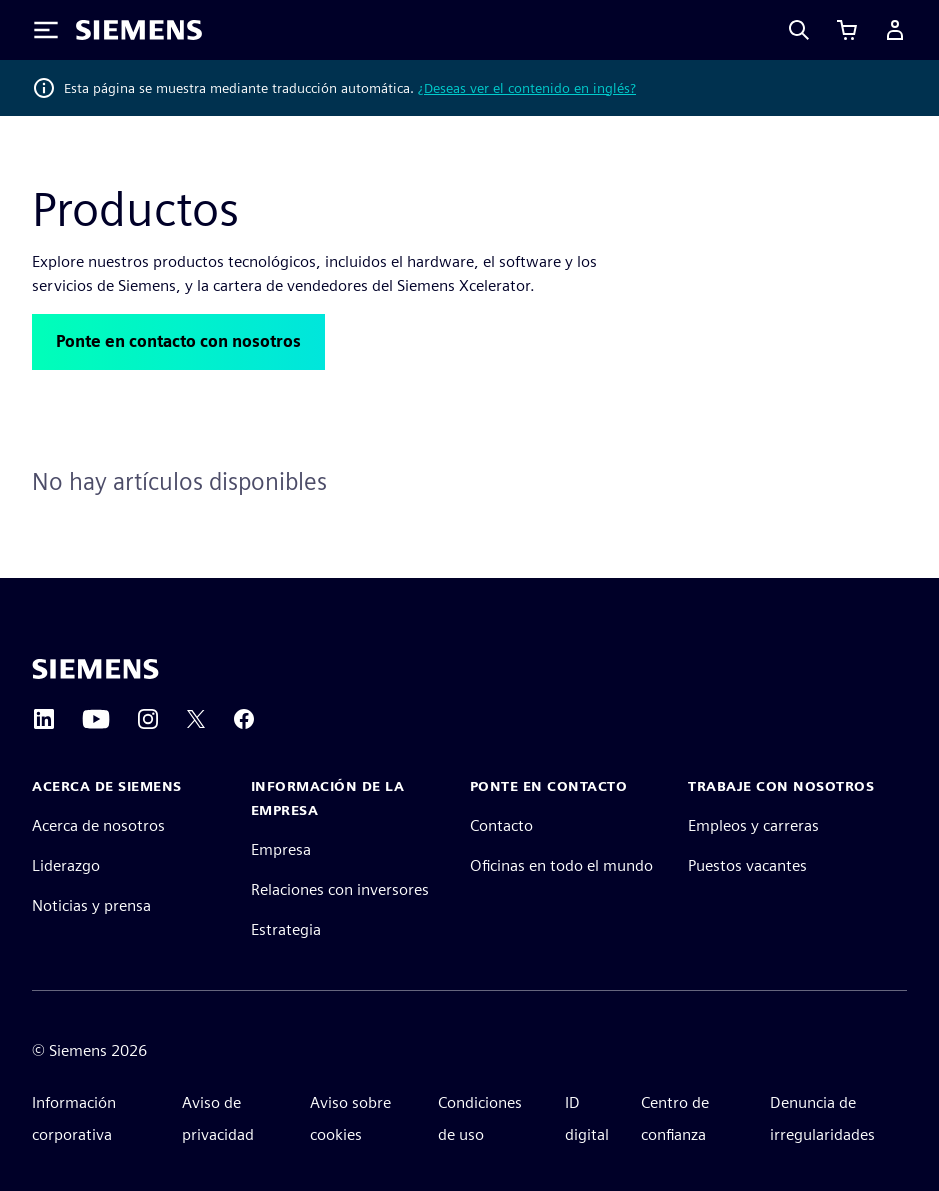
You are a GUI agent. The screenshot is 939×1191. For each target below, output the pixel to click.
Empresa (281, 849)
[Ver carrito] (847, 30)
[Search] (799, 30)
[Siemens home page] (95, 669)
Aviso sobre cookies (350, 1118)
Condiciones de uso (480, 1118)
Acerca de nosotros (98, 825)
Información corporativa (74, 1118)
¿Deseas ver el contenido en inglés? (527, 88)
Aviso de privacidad (218, 1118)
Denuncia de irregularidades (822, 1118)
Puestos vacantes (747, 865)
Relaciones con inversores (340, 889)
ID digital (587, 1118)
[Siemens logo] (139, 30)
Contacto (501, 825)
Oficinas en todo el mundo (561, 865)
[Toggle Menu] (46, 30)
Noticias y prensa (91, 905)
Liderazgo (66, 865)
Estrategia (286, 929)
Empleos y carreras (753, 825)
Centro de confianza (675, 1118)
